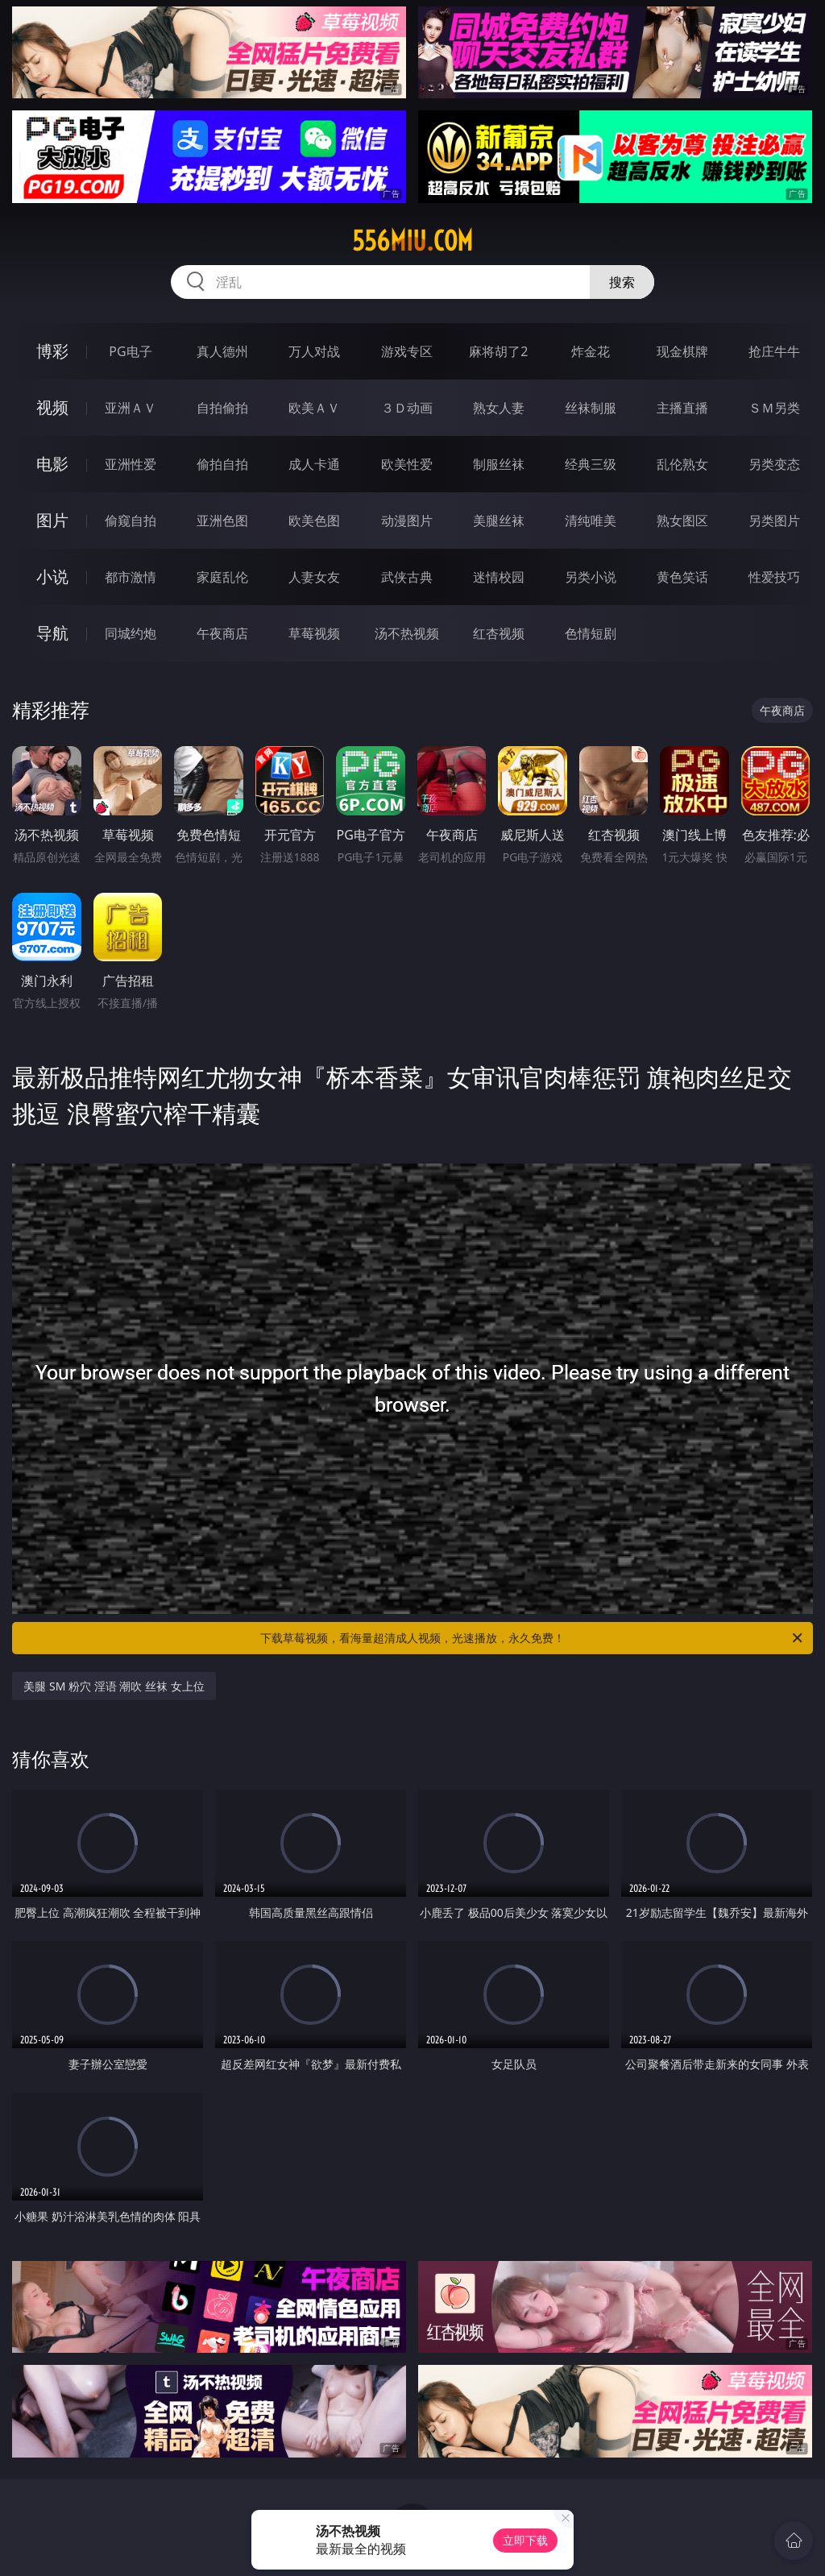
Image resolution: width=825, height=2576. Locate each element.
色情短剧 (590, 633)
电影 (52, 464)
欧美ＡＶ (314, 408)
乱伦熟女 (682, 464)
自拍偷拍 (222, 408)
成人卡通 (314, 464)
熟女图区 (682, 520)
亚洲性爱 (130, 464)
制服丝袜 (498, 464)
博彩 (52, 351)
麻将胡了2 (498, 351)
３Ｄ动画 (407, 408)
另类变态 (774, 464)
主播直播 (682, 408)
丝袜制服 (590, 408)
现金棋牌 (682, 351)
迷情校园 (498, 577)
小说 (52, 576)
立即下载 (525, 2540)
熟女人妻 (498, 408)
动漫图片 (407, 520)
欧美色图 (314, 520)
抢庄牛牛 (774, 351)
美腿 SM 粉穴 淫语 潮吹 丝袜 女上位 (113, 1686)
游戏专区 (407, 351)
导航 (52, 633)
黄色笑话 (682, 577)
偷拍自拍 (222, 464)
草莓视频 (314, 633)
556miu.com (412, 241)
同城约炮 (130, 633)
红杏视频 (498, 633)
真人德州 (222, 351)
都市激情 (130, 577)
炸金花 (590, 351)
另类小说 (590, 577)
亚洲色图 (222, 520)
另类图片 (774, 520)
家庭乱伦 (222, 577)
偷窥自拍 (130, 520)
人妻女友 (314, 577)
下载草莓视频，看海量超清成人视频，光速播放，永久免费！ (532, 1638)
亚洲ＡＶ (130, 408)
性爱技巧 (774, 577)
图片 (52, 520)
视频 (52, 407)
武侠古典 (407, 577)
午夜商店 (222, 633)
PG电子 (130, 351)
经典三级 (590, 464)
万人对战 (314, 351)
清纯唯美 (590, 520)
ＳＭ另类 (774, 408)
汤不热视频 (407, 633)
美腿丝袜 (498, 520)
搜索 (622, 282)
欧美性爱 (407, 464)
